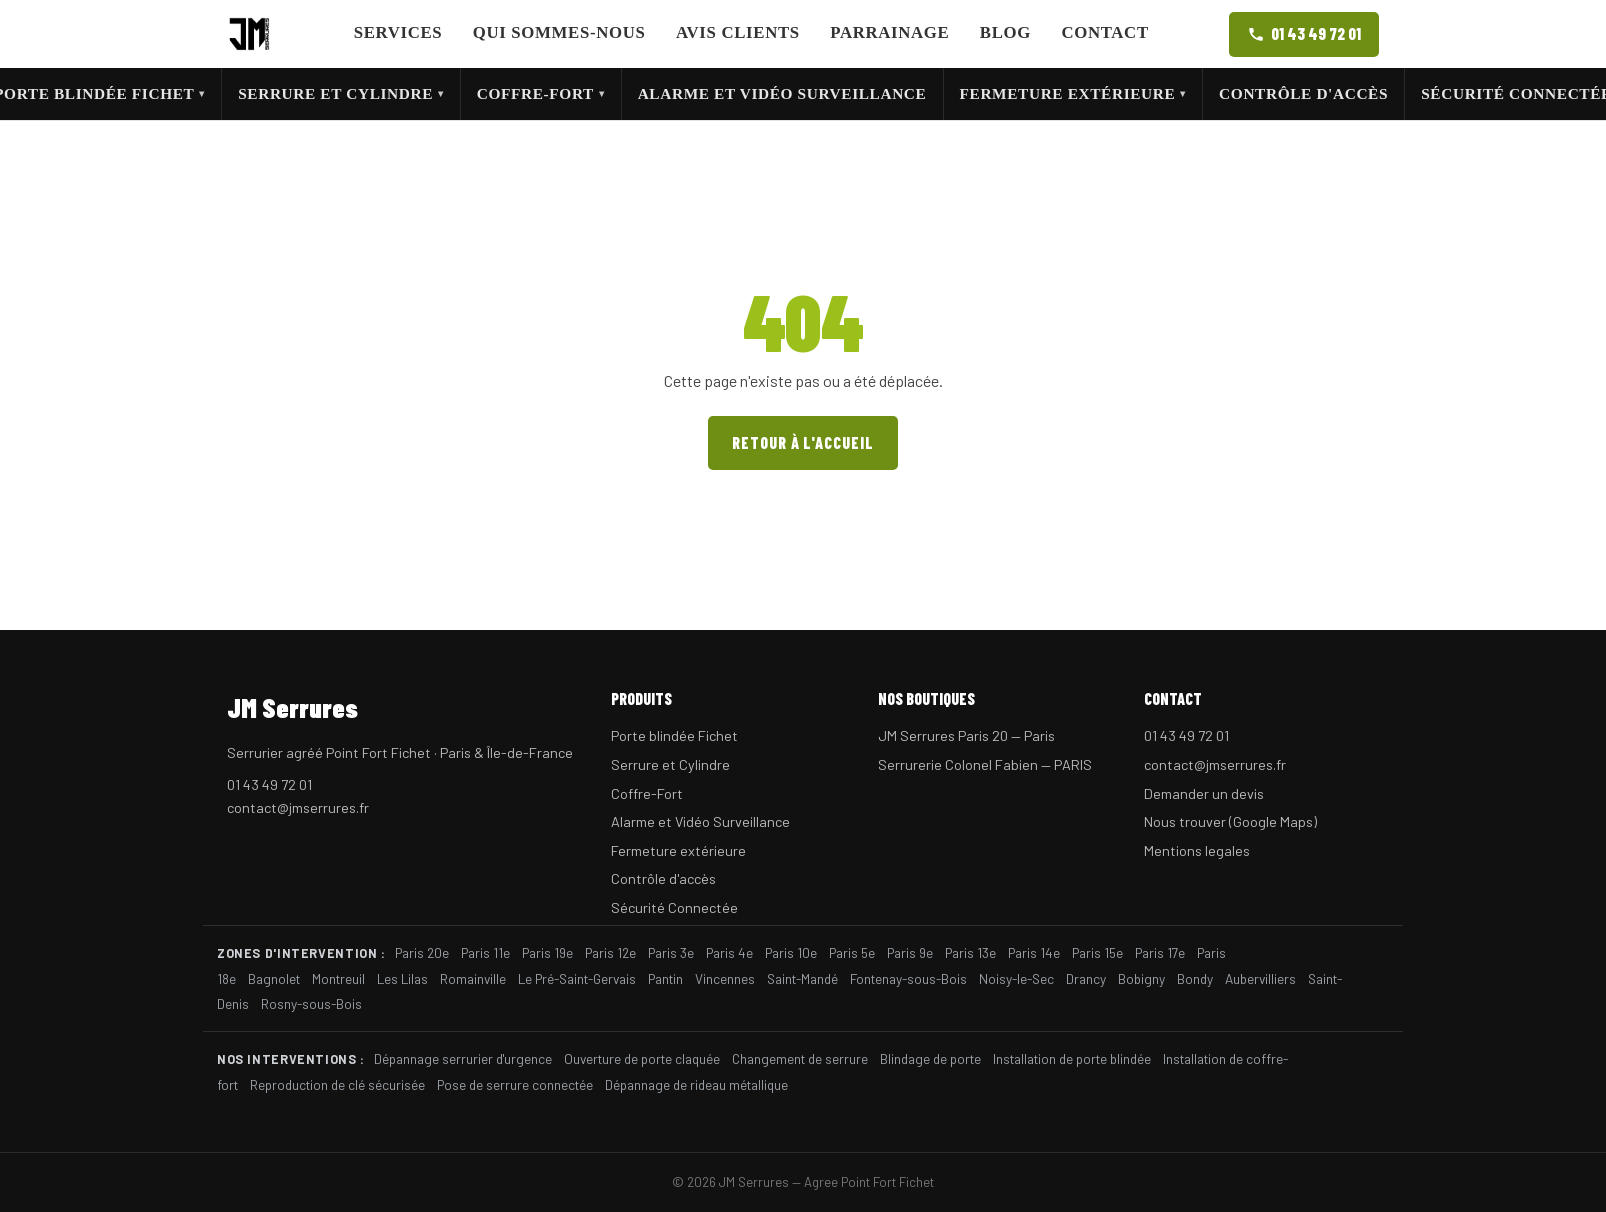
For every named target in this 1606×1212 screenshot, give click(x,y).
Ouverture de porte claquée (642, 1058)
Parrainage (889, 32)
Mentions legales (1197, 850)
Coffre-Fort (541, 93)
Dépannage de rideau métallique (696, 1084)
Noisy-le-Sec (1016, 978)
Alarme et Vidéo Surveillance (782, 93)
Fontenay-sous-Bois (908, 978)
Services (398, 32)
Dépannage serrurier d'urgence (463, 1058)
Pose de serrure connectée (515, 1084)
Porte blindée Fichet (674, 735)
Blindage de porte (930, 1058)
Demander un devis (1204, 793)
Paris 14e (1034, 952)
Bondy (1195, 978)
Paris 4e (729, 952)
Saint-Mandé (802, 978)
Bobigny (1141, 978)
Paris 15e (1097, 952)
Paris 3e (671, 952)
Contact (1104, 32)
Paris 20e (422, 952)
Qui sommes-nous (559, 32)
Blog (1005, 32)
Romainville (473, 978)
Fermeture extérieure (1073, 93)
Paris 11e (485, 952)
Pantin (665, 978)
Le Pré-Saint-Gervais (577, 978)
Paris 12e (610, 952)
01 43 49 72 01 (1304, 33)
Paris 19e (547, 952)
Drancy (1086, 978)
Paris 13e (970, 952)
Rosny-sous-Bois (311, 1003)
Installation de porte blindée (1072, 1058)
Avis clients (738, 32)
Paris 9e (910, 952)
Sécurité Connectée (674, 907)
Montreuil (338, 978)
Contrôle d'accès (1303, 93)
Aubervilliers (1260, 978)
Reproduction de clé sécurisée (337, 1084)
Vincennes (725, 978)
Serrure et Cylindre (341, 93)
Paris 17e (1160, 952)
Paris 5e (852, 952)
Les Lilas (402, 978)
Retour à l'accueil (803, 442)
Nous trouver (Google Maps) (1230, 821)
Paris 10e (791, 952)
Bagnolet (274, 978)
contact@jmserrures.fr (298, 807)
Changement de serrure (800, 1058)
